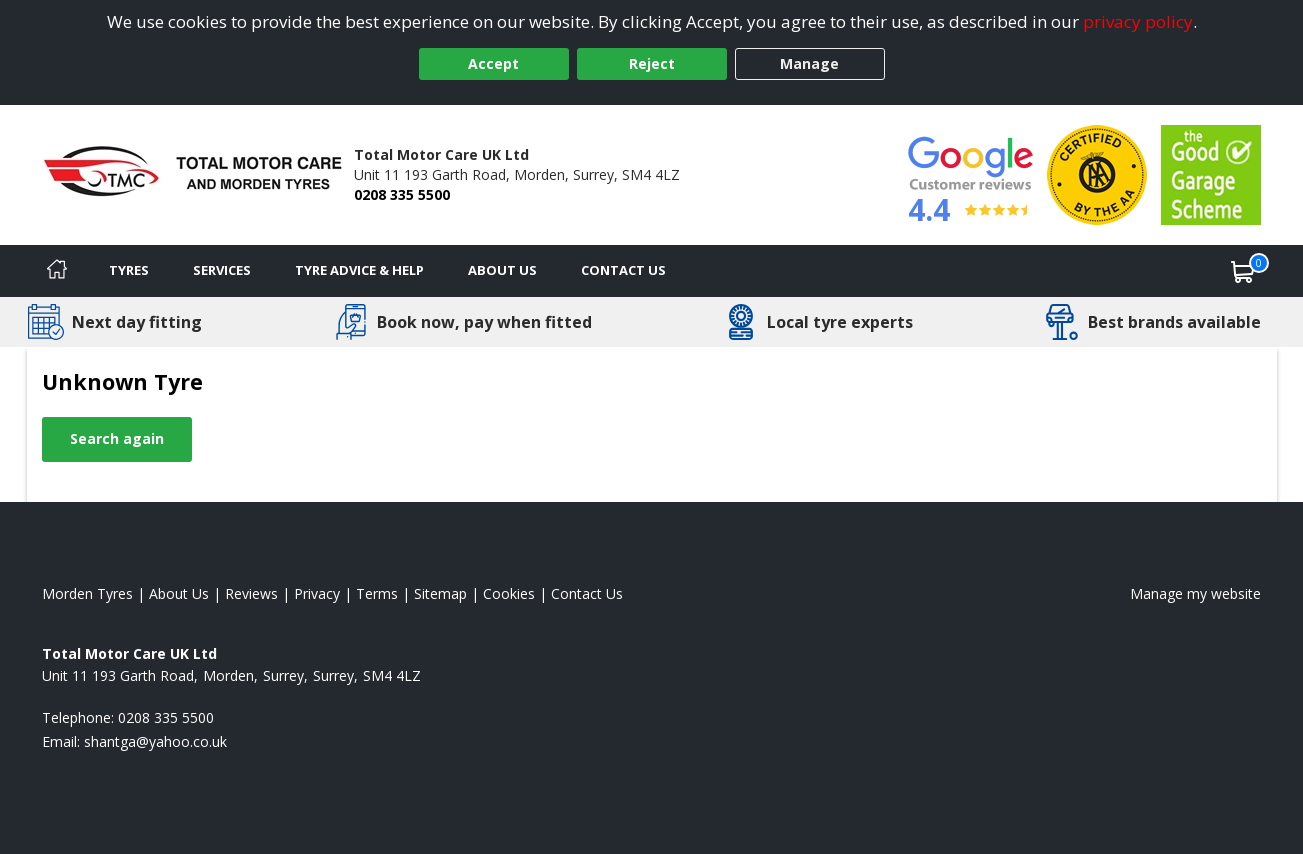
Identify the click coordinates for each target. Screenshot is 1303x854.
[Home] (57, 271)
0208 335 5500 (402, 194)
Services (222, 270)
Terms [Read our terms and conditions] (377, 593)
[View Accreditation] (1097, 173)
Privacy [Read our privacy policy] (317, 593)
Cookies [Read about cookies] (509, 593)
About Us (502, 270)
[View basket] (1243, 271)
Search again (117, 438)
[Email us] (155, 741)
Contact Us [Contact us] (623, 270)
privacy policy (1138, 21)
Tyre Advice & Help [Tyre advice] (359, 270)
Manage (809, 63)
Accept (493, 63)
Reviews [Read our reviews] (251, 593)
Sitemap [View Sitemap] (440, 593)
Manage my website (1195, 593)
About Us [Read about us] (179, 593)
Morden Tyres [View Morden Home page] (87, 593)
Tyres (129, 270)
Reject (652, 63)
